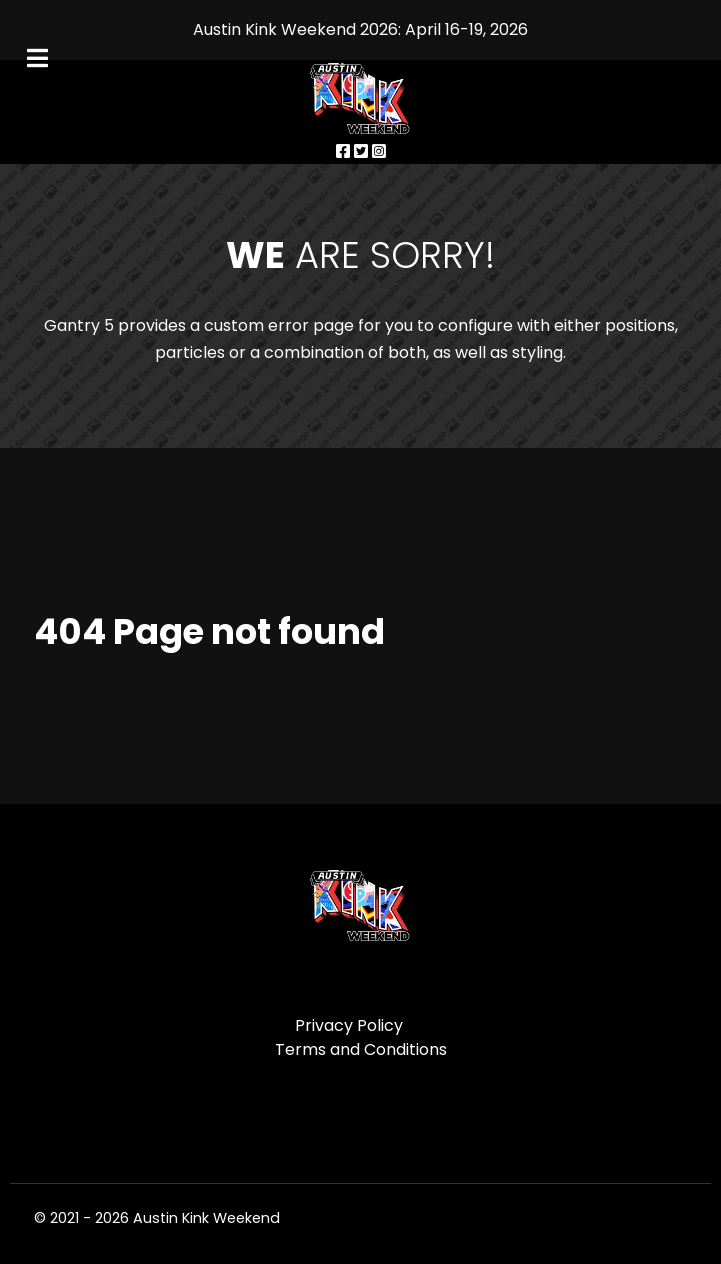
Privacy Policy (349, 1025)
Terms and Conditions (361, 1049)
